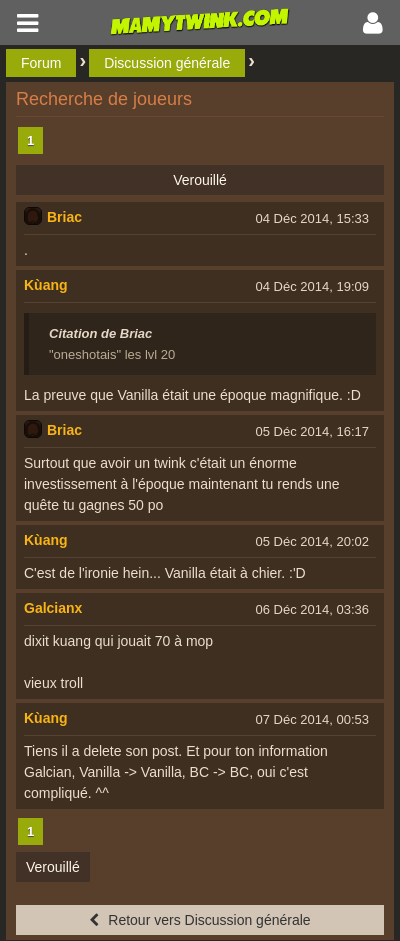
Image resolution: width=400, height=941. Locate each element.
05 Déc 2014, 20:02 (312, 541)
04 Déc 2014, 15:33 (312, 218)
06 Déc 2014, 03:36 (312, 609)
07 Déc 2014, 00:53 (312, 719)
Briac (64, 217)
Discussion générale (167, 63)
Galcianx (53, 608)
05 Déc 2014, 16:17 (312, 431)
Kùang (46, 285)
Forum (41, 63)
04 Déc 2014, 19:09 (312, 286)
